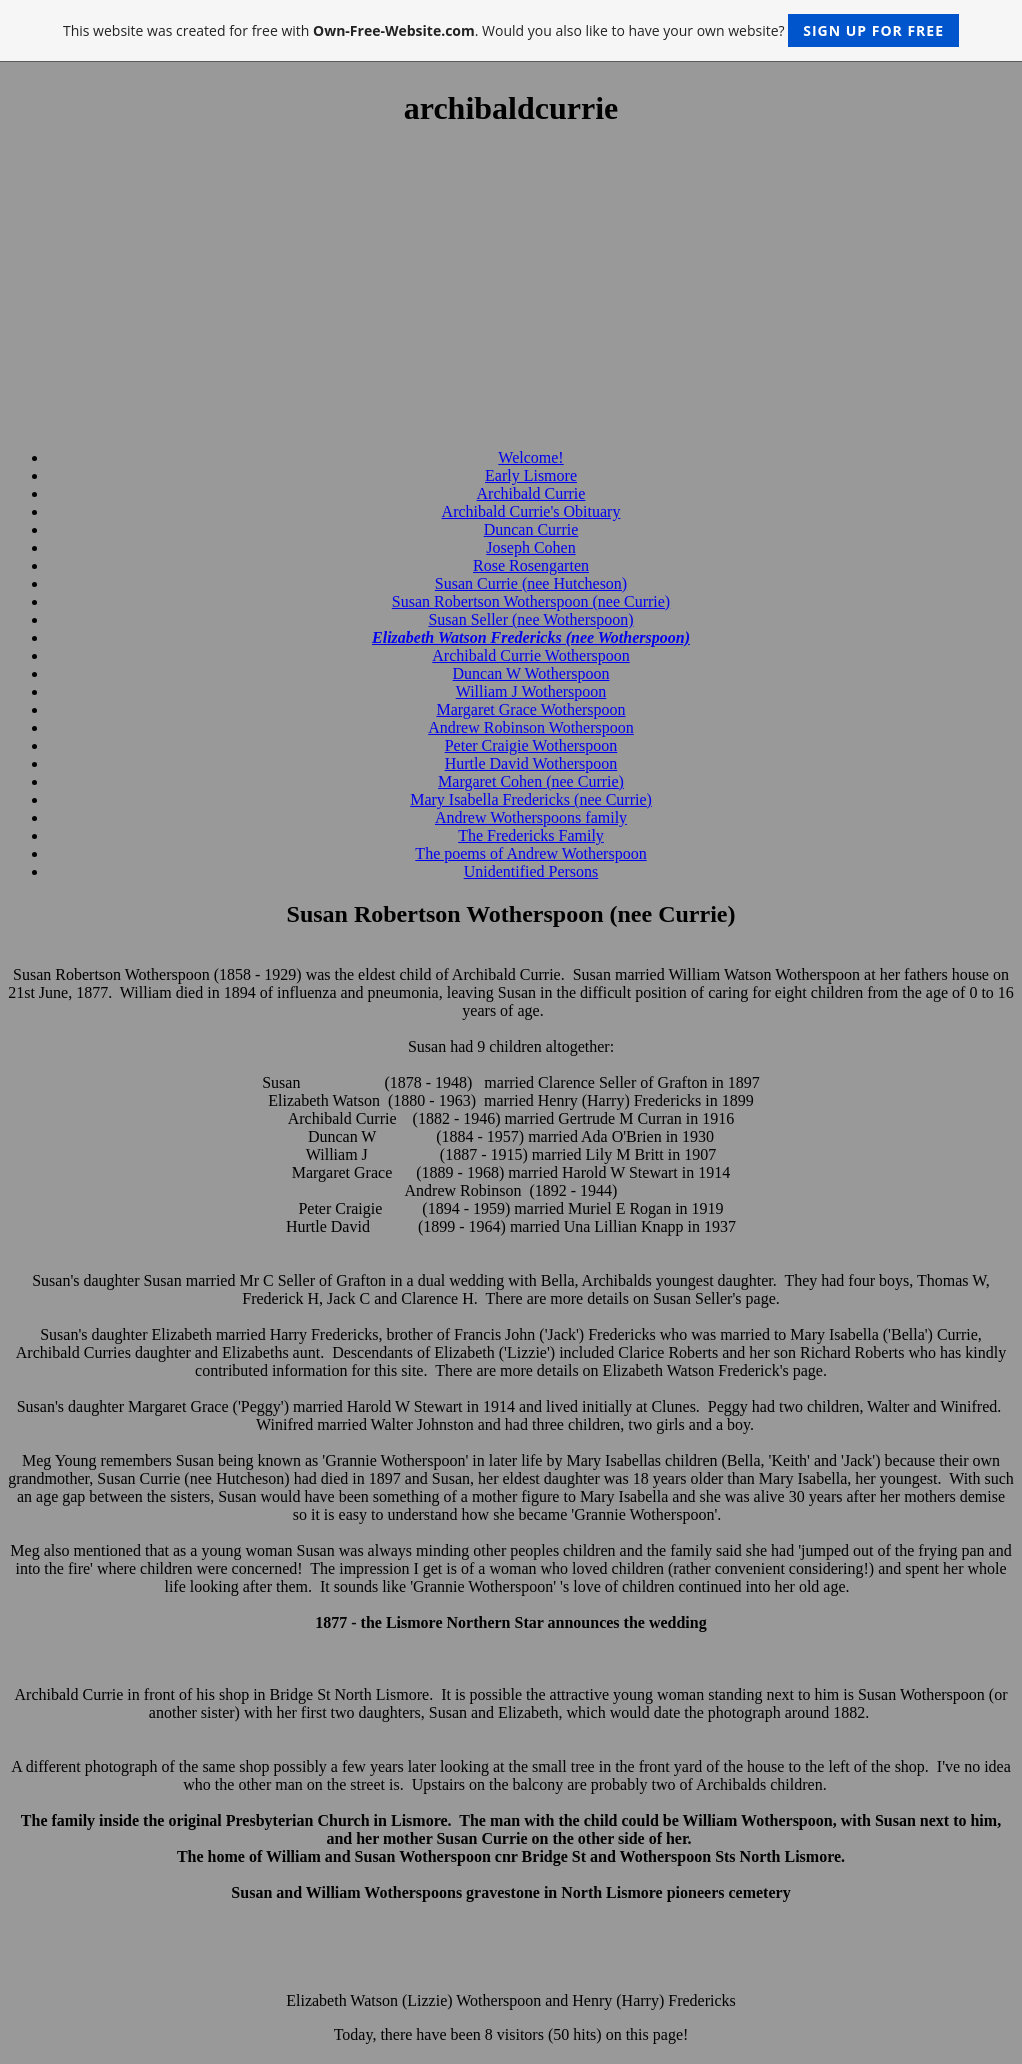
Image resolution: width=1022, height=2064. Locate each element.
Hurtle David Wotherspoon (531, 763)
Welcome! (530, 457)
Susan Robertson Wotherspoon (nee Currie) (531, 601)
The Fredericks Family (531, 835)
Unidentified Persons (531, 871)
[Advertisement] (511, 289)
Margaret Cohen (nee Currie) (531, 781)
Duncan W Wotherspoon (531, 673)
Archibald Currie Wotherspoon (530, 655)
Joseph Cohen (530, 547)
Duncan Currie (531, 529)
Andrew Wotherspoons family (531, 817)
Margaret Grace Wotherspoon (530, 709)
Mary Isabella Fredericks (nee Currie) (531, 799)
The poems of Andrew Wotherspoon (530, 853)
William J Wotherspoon (531, 691)
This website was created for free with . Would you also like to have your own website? (511, 30)
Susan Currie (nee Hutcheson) (531, 583)
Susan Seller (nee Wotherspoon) (530, 619)
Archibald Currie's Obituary (531, 511)
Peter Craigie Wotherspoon (531, 745)
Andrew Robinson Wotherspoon (531, 727)
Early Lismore (531, 475)
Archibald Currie (531, 493)
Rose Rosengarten (531, 565)
